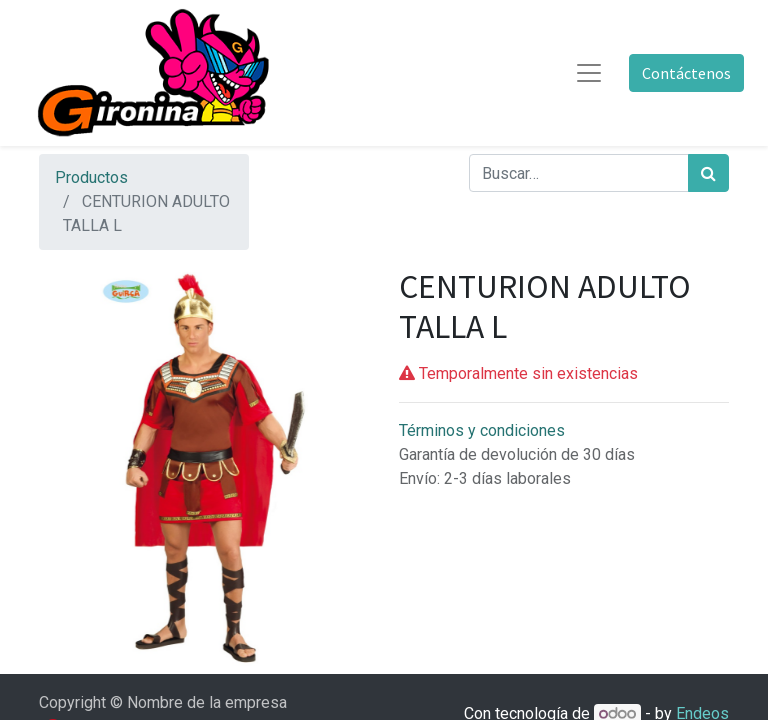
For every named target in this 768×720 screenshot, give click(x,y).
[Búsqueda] (708, 173)
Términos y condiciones (482, 430)
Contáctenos (686, 73)
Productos (91, 177)
